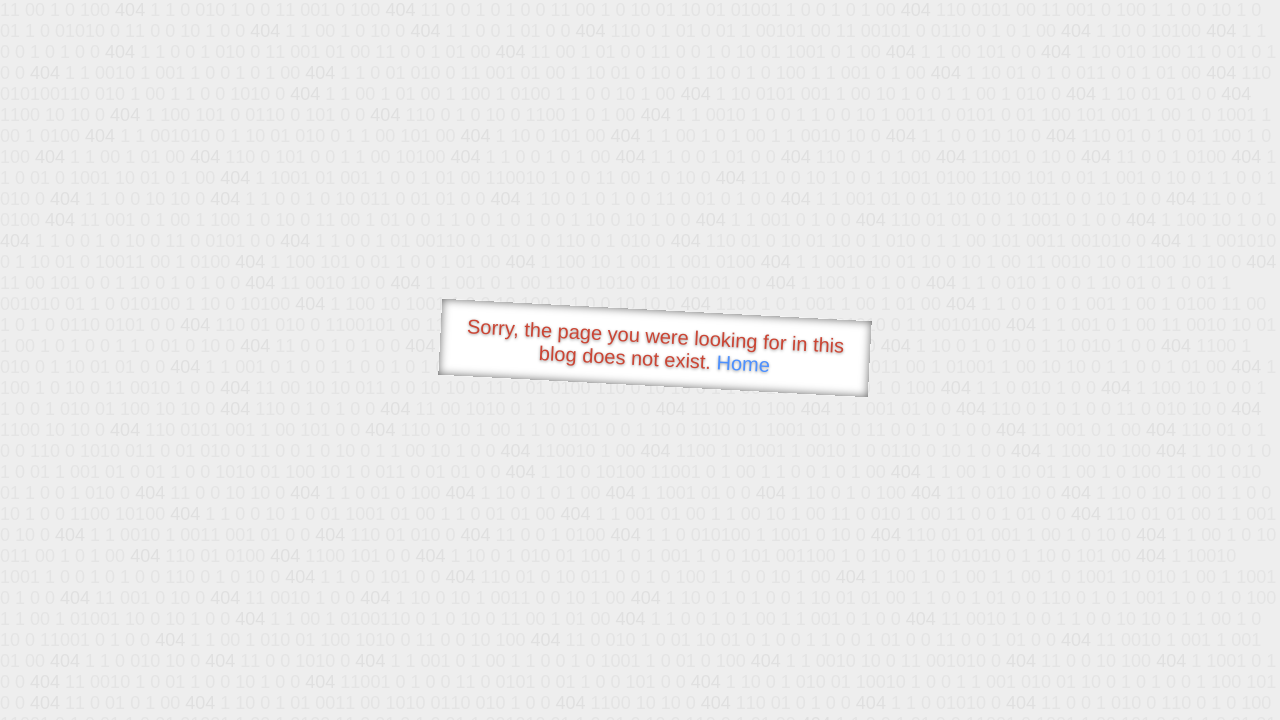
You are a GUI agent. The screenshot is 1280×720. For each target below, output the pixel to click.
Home (743, 363)
